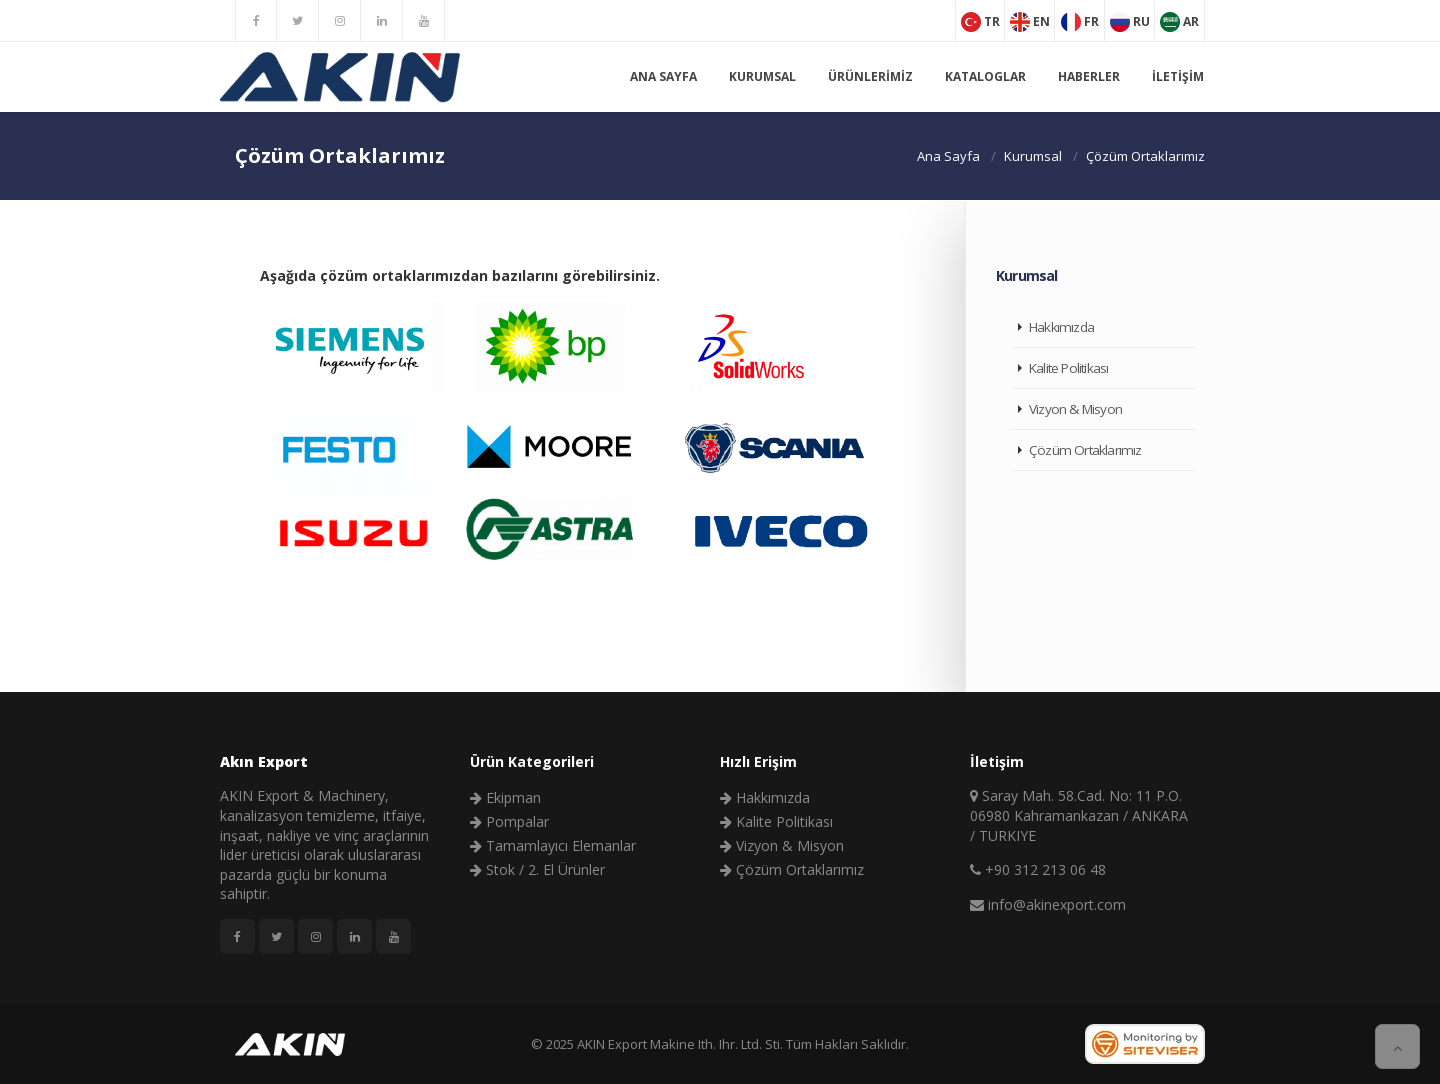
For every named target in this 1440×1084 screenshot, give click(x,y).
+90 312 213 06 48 (1038, 869)
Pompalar (509, 821)
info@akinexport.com (1048, 904)
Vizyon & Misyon (1075, 409)
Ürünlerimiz (870, 76)
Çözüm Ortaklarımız (1085, 450)
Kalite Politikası (1068, 368)
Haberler (1089, 76)
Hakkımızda (1061, 327)
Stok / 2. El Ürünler (537, 869)
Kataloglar (985, 76)
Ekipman (505, 797)
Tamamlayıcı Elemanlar (553, 845)
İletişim (1178, 76)
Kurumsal (762, 76)
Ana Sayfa (663, 76)
